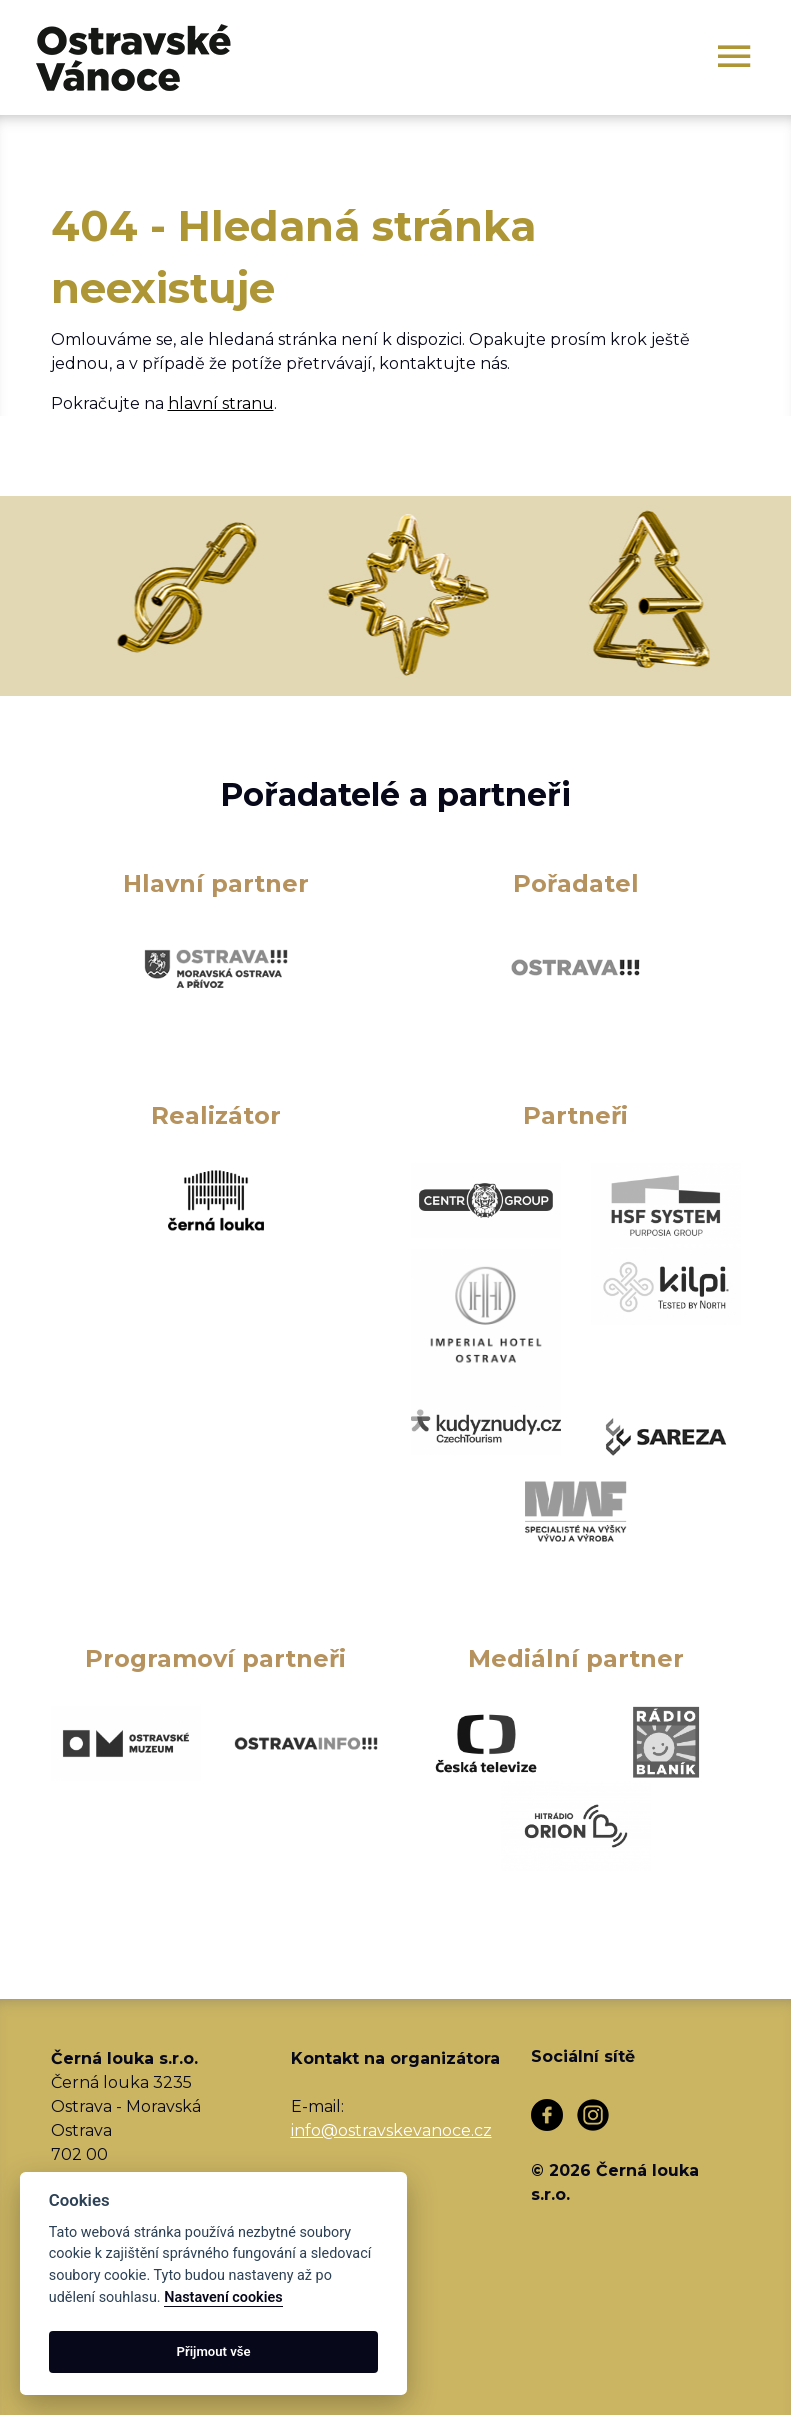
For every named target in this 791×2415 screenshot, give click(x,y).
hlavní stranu (221, 403)
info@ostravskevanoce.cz (391, 2130)
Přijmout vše (214, 2351)
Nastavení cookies (223, 2297)
